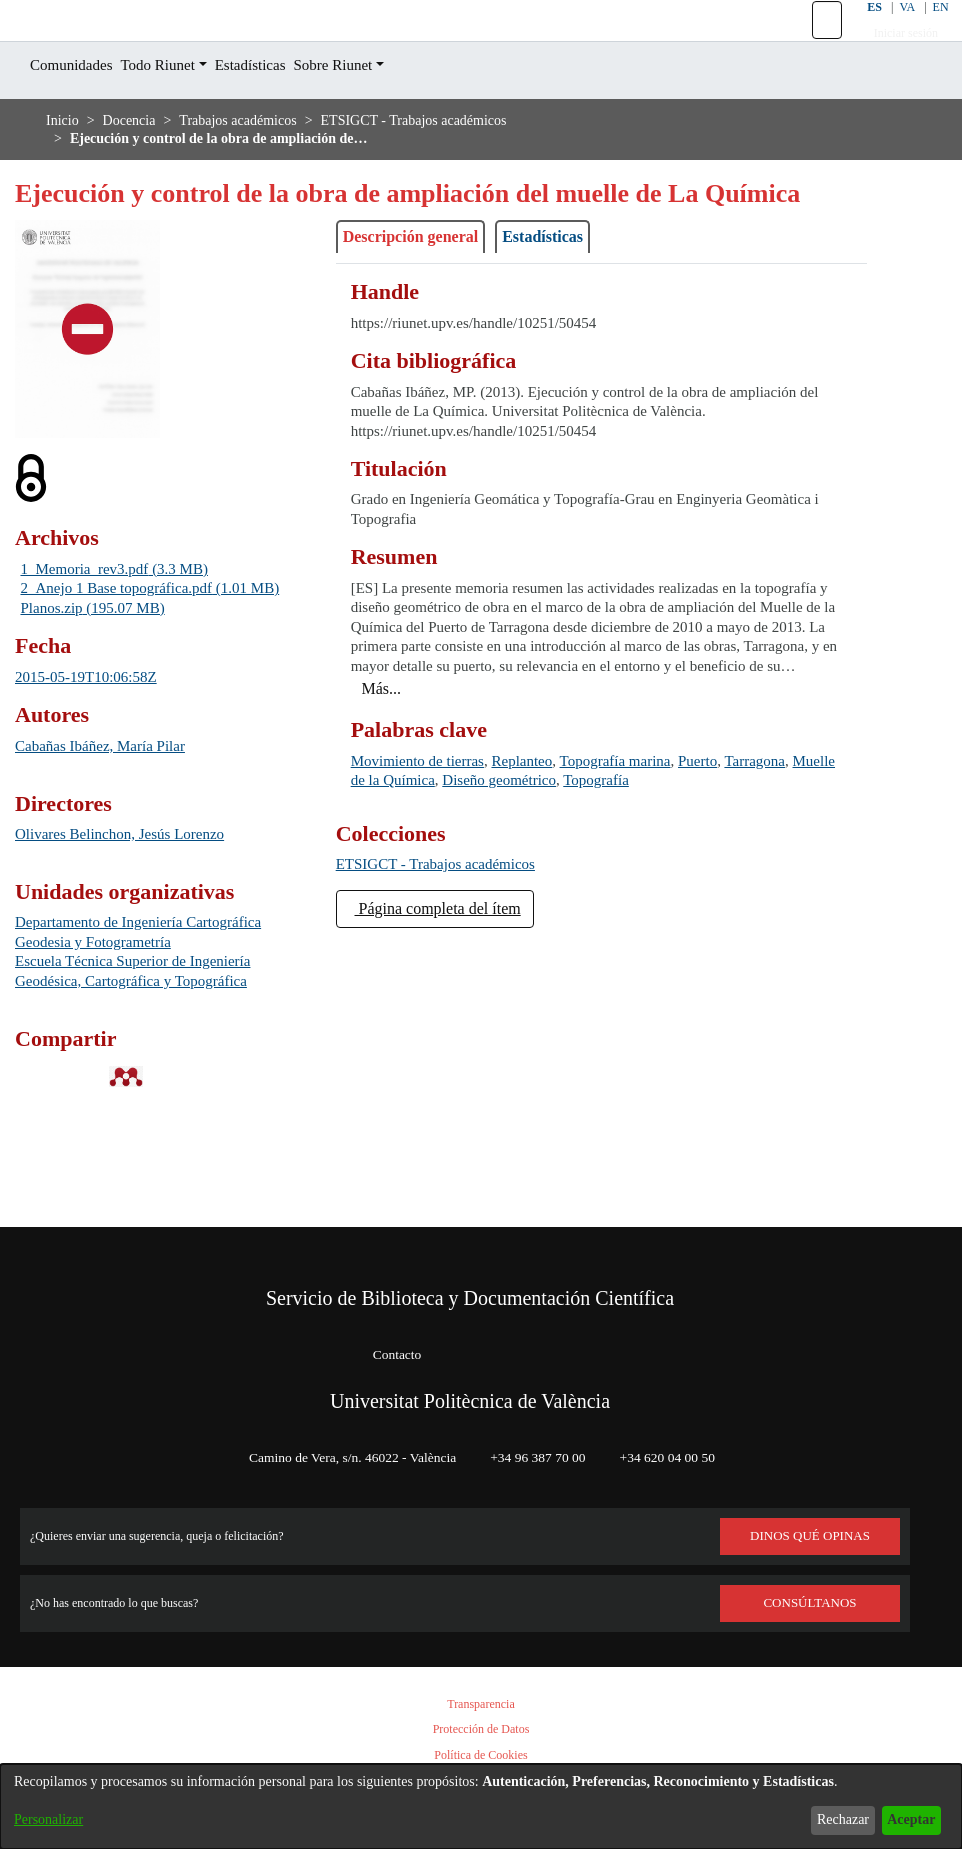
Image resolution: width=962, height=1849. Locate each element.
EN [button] (929, 29)
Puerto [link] (754, 842)
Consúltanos (810, 1603)
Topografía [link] (767, 861)
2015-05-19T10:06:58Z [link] (95, 777)
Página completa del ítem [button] (456, 990)
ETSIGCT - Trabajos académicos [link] (461, 165)
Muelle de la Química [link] (504, 861)
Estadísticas (577, 319)
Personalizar (54, 1819)
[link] (450, 945)
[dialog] (481, 1797)
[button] (814, 43)
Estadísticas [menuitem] (284, 110)
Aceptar (905, 1819)
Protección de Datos (481, 1729)
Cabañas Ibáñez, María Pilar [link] (112, 846)
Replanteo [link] (550, 842)
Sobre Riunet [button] (380, 110)
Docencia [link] (135, 165)
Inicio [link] (63, 165)
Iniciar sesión (894, 55)
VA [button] (894, 29)
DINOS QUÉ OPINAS (810, 1536)
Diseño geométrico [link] (653, 861)
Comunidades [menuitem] (79, 110)
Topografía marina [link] (658, 842)
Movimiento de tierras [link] (428, 842)
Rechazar (827, 1819)
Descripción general (423, 319)
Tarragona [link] (387, 861)
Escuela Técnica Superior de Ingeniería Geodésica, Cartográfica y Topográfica (153, 1072)
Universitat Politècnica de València (470, 1401)
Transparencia (481, 1704)
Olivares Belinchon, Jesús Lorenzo (137, 935)
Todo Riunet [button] (179, 110)
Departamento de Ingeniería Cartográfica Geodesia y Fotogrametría (152, 1033)
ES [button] (860, 29)
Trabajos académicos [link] (260, 165)
